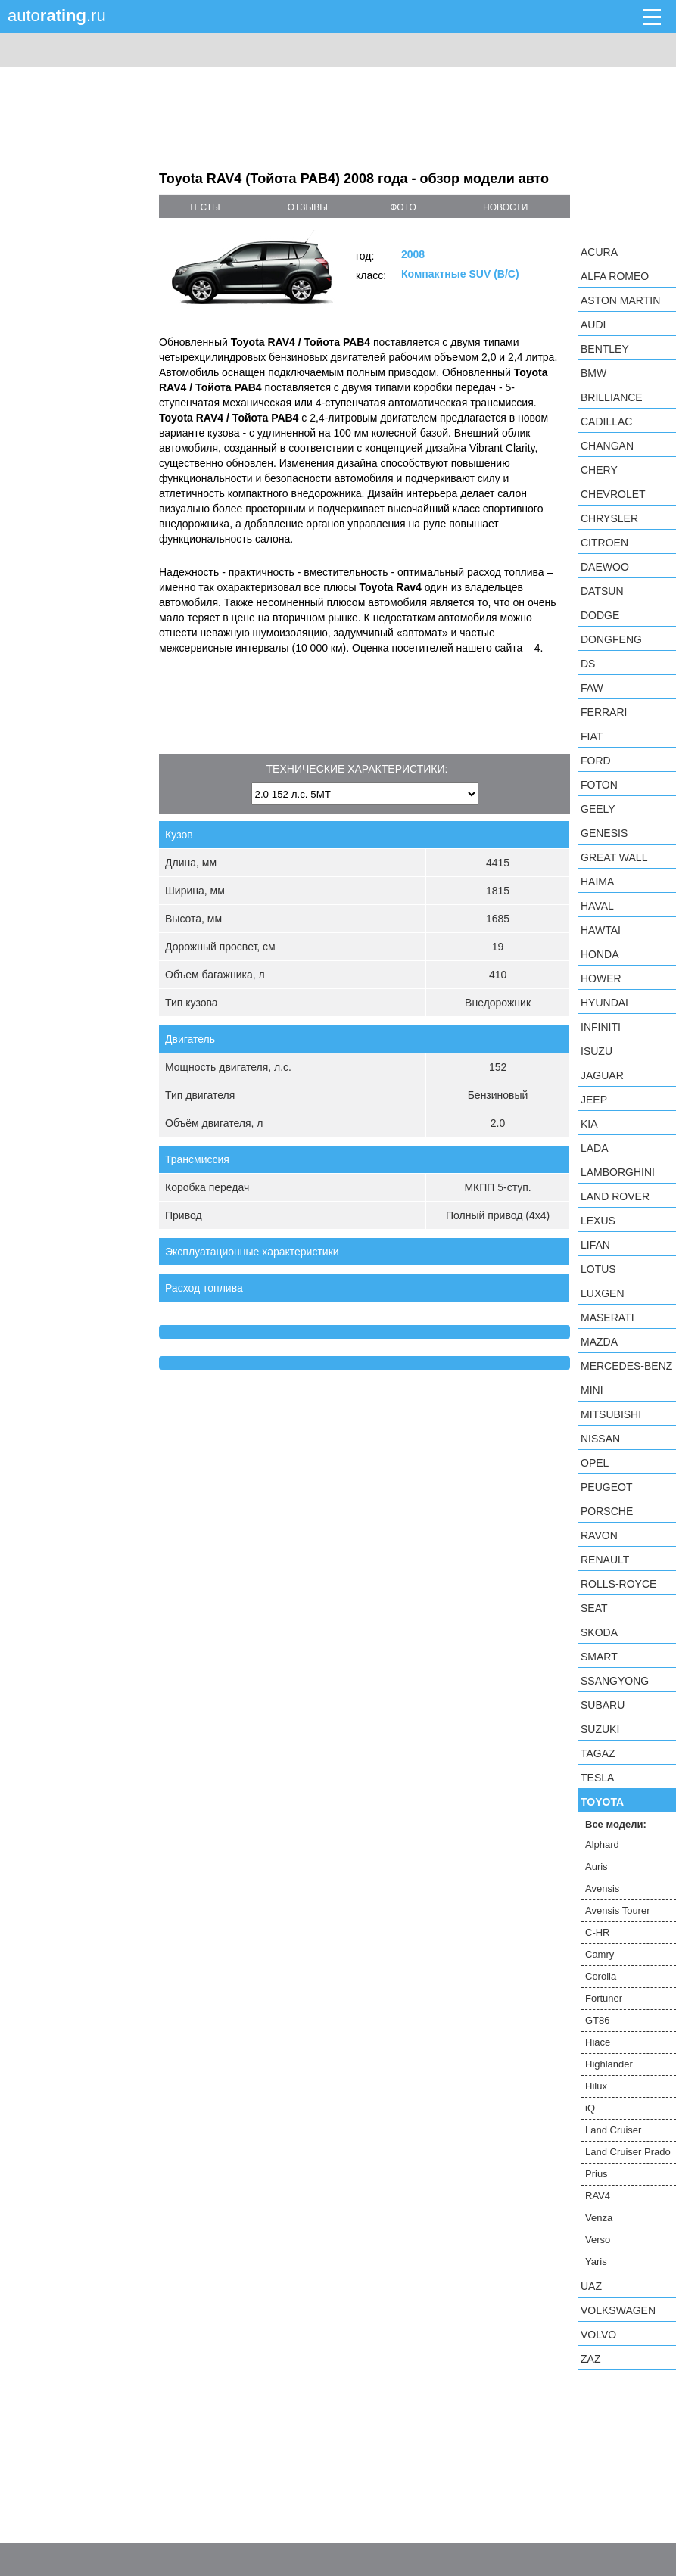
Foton (599, 785)
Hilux (596, 2086)
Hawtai (601, 930)
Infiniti (601, 1027)
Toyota (602, 1802)
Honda (600, 954)
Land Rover (615, 1196)
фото (403, 207)
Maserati (607, 1317)
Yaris (596, 2261)
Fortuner (603, 1998)
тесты (204, 207)
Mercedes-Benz (626, 1366)
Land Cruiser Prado (628, 2152)
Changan (607, 446)
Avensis (602, 1888)
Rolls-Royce (618, 1584)
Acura (599, 252)
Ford (596, 760)
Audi (593, 325)
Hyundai (604, 1003)
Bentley (605, 349)
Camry (599, 1954)
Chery (599, 470)
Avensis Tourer (617, 1910)
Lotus (598, 1269)
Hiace (597, 2042)
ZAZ (590, 2359)
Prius (596, 2173)
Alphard (602, 1844)
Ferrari (604, 712)
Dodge (600, 615)
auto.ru (57, 15)
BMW (593, 373)
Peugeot (606, 1487)
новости (505, 207)
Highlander (609, 2064)
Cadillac (606, 421)
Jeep (594, 1100)
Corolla (600, 1976)
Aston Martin (620, 300)
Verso (597, 2239)
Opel (595, 1463)
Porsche (607, 1511)
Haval (597, 906)
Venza (598, 2217)
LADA (595, 1148)
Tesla (597, 1778)
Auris (596, 1866)
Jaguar (602, 1075)
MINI (592, 1390)
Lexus (598, 1221)
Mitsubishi (611, 1414)
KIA (589, 1124)
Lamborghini (618, 1172)
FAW (592, 688)
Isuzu (596, 1051)
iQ (590, 2108)
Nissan (600, 1439)
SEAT (594, 1608)
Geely (598, 809)
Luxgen (603, 1293)
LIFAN (595, 1245)
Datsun (602, 591)
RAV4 (597, 2195)
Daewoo (605, 567)
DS (588, 664)
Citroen (604, 543)
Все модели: (615, 1824)
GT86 (597, 2020)
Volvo (598, 2335)
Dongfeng (611, 639)
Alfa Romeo (615, 276)
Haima (597, 882)
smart (599, 1656)
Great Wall (614, 857)
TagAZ (598, 1753)
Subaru (603, 1705)
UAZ (591, 2286)
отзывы (308, 207)
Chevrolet (613, 494)
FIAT (592, 736)
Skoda (599, 1632)
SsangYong (615, 1681)
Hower (601, 978)
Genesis (604, 833)
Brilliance (612, 397)
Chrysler (609, 518)
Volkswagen (618, 2310)
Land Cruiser (613, 2130)
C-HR (597, 1932)
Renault (605, 1560)
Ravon (599, 1535)
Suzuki (600, 1729)
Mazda (599, 1342)
